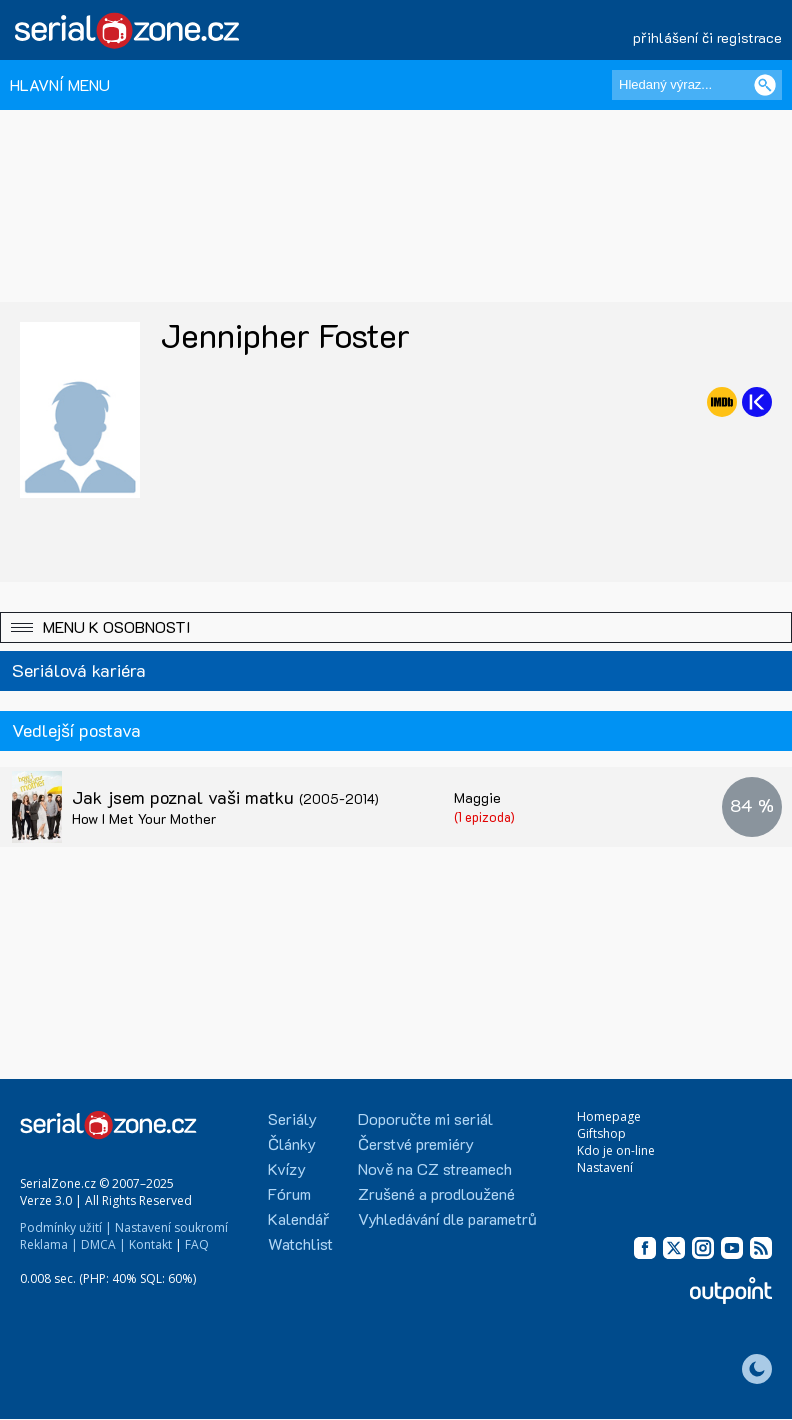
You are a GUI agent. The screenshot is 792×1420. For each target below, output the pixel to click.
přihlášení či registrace (707, 37)
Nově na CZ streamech (435, 1168)
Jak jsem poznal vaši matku (225, 797)
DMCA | (103, 1244)
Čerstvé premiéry (416, 1143)
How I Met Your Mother (144, 818)
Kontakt (150, 1244)
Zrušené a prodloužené (436, 1193)
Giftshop (601, 1133)
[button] (396, 627)
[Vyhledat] (765, 85)
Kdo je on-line (616, 1150)
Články (292, 1143)
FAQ (197, 1244)
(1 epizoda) (484, 816)
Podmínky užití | (66, 1227)
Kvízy (287, 1168)
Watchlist (300, 1243)
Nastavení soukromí (171, 1227)
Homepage (609, 1116)
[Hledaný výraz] (697, 85)
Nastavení (605, 1167)
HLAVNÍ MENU (60, 84)
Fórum (289, 1193)
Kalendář (298, 1218)
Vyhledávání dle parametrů (447, 1218)
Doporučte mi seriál (425, 1118)
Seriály (292, 1118)
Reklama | (49, 1244)
